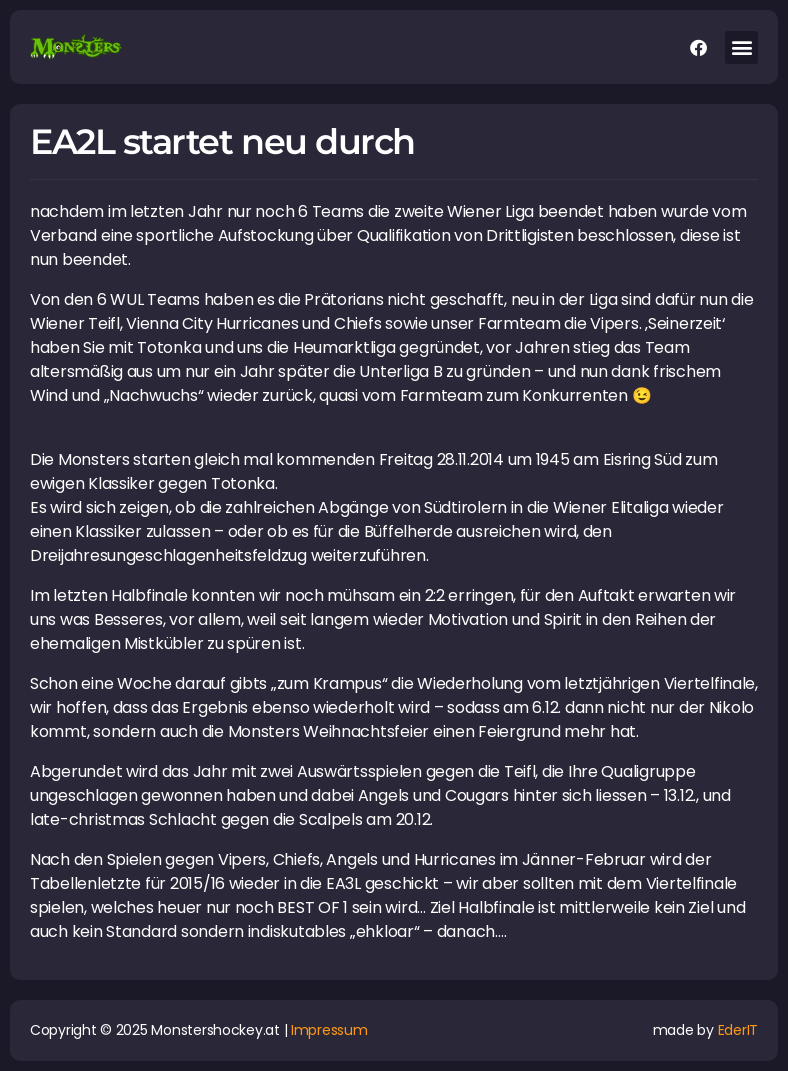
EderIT (738, 1030)
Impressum (329, 1030)
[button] (741, 47)
